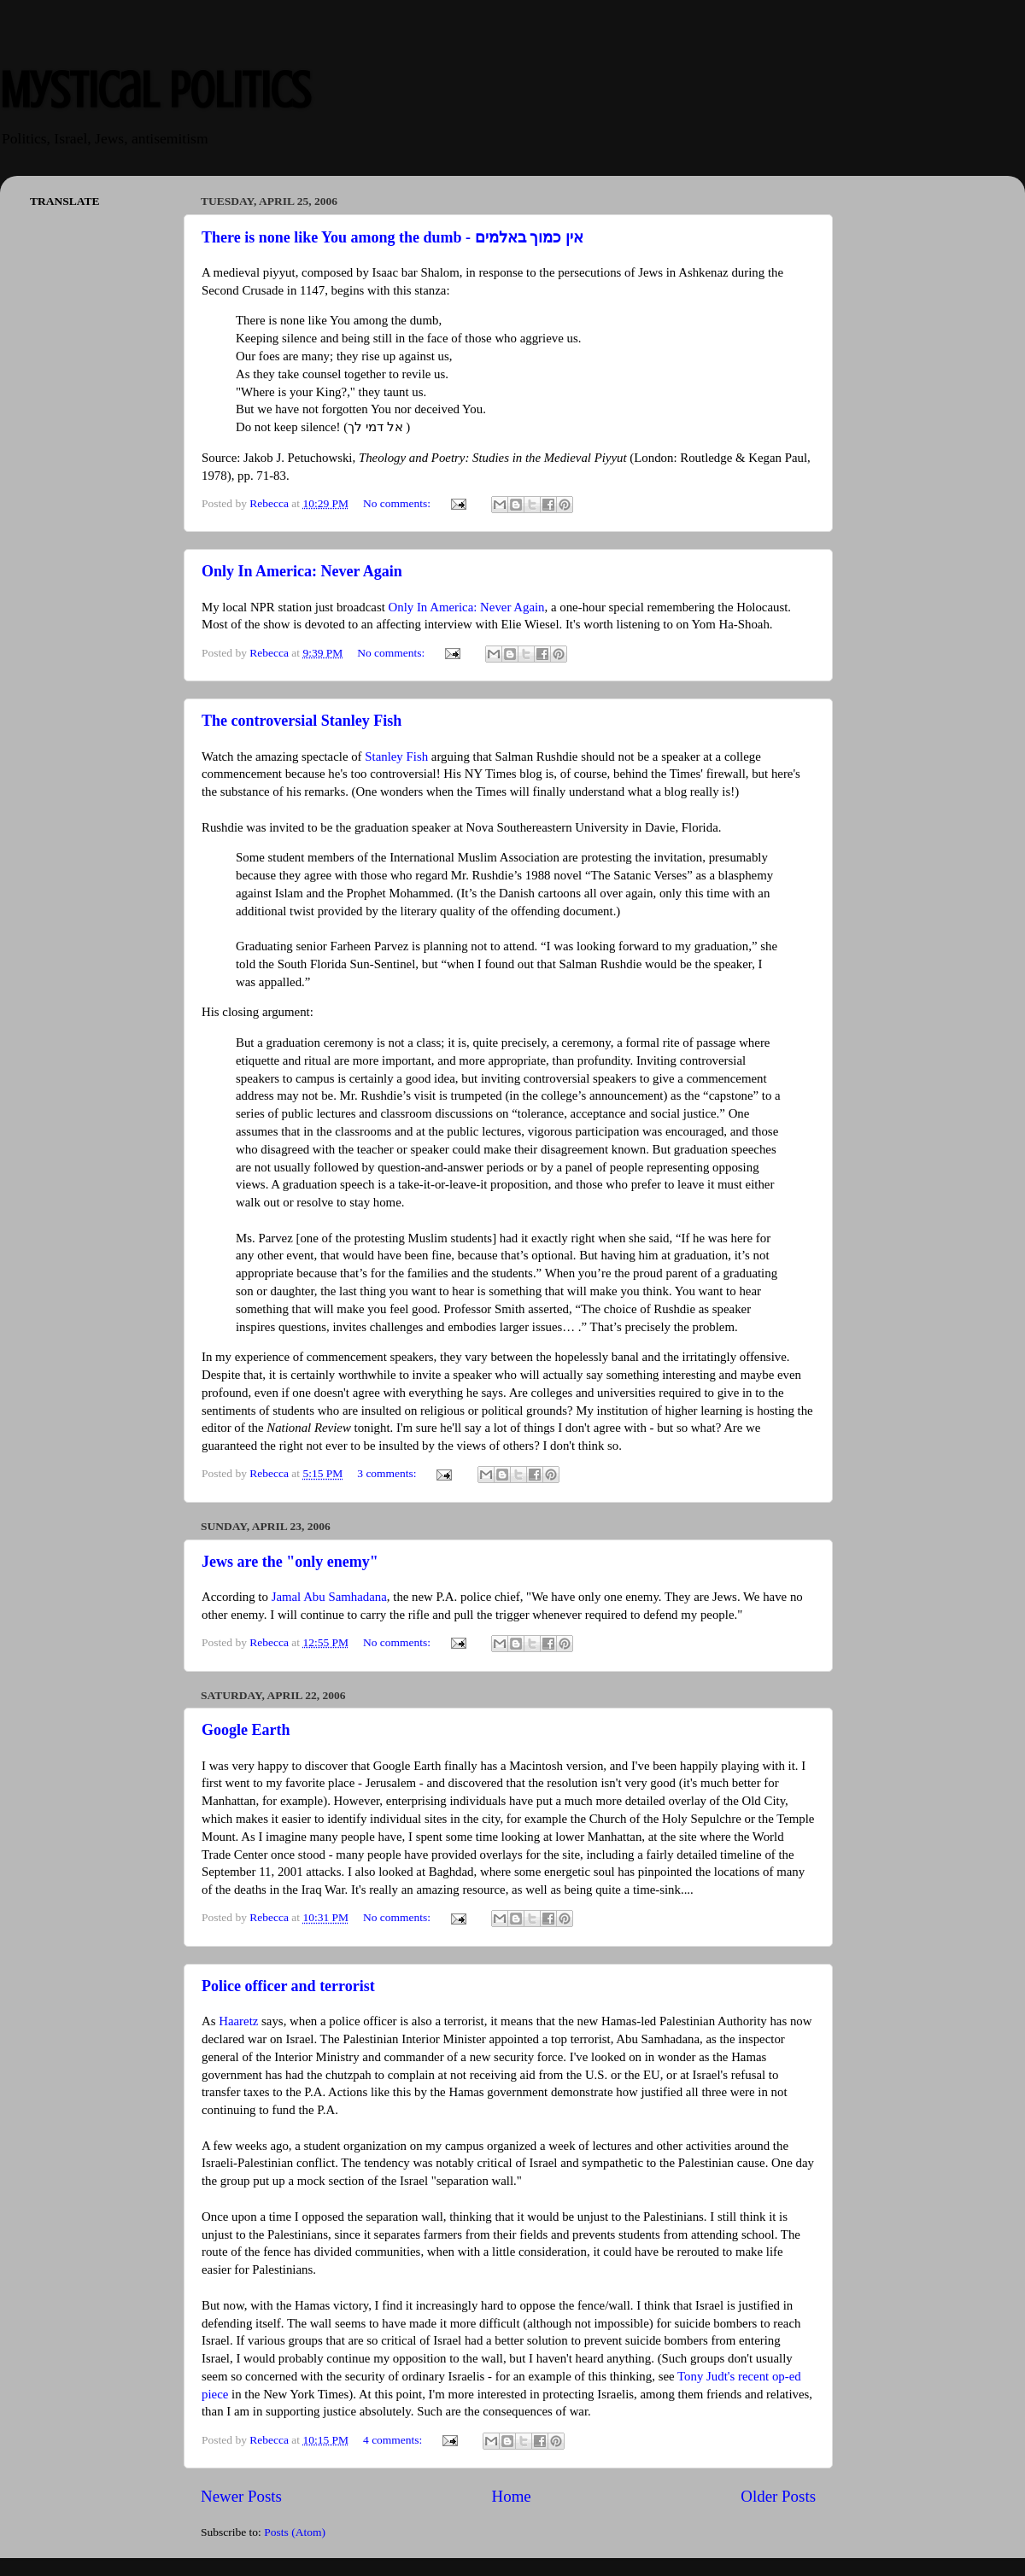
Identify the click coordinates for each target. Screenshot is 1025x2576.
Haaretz (238, 2021)
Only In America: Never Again (302, 571)
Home (511, 2496)
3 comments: (388, 1473)
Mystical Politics (155, 90)
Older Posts (778, 2496)
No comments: (398, 503)
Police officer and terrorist (288, 1986)
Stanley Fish (396, 756)
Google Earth (246, 1729)
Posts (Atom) (294, 2532)
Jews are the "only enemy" (290, 1561)
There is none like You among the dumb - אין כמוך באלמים (392, 237)
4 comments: (394, 2439)
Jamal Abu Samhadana (329, 1596)
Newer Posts (241, 2496)
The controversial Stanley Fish (301, 720)
